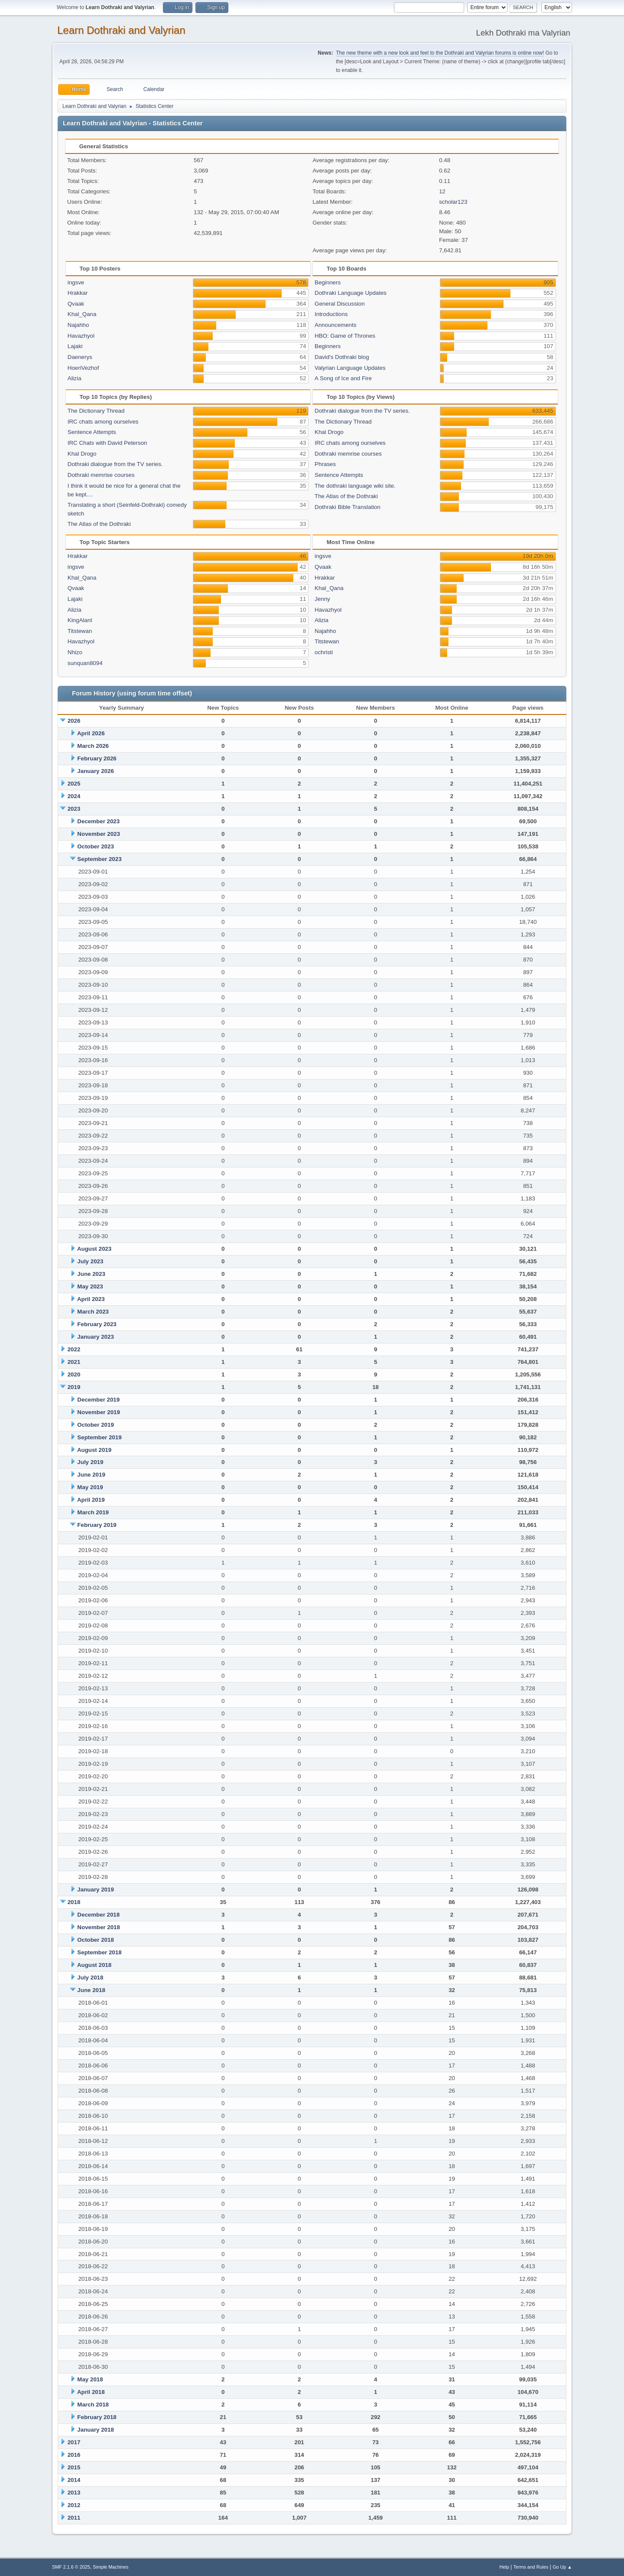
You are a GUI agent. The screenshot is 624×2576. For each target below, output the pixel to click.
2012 (74, 2505)
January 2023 (95, 1337)
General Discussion (340, 303)
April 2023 (91, 1299)
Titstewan (80, 631)
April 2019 (91, 1500)
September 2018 (99, 1952)
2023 (74, 808)
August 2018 (94, 1965)
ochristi (324, 652)
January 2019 (95, 1889)
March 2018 (93, 2404)
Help (504, 2566)
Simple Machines (110, 2566)
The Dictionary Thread (96, 411)
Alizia (74, 378)
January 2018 (95, 2429)
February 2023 (96, 1324)
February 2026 (96, 758)
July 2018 (90, 1977)
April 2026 (91, 733)
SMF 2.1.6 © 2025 (71, 2566)
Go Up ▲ (562, 2566)
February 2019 (96, 1525)
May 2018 (90, 2379)
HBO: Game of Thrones (345, 336)
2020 (74, 1374)
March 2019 (93, 1512)
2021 (74, 1362)
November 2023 (98, 834)
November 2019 (98, 1412)
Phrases (325, 464)
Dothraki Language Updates (351, 293)
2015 (74, 2467)
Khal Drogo (82, 453)
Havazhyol (81, 336)
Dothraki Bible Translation (347, 507)
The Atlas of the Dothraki (99, 524)
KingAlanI (80, 620)
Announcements (335, 325)
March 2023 (93, 1311)
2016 (74, 2455)
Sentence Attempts (92, 432)
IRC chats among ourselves (103, 421)
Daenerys (80, 357)
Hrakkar (78, 293)
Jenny (322, 599)
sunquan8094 (85, 663)
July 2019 (90, 1462)
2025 (74, 783)
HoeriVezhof (83, 368)
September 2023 (99, 859)
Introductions (331, 314)
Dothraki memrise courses (101, 475)
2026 (74, 720)
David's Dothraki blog (342, 357)
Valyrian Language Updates (350, 368)
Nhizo (75, 652)
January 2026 (95, 771)
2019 (74, 1387)
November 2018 (98, 1927)
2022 (74, 1349)
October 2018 (95, 1940)
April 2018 (91, 2392)
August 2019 (94, 1450)
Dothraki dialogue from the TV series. (115, 464)
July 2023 (90, 1261)
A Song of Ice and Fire (343, 378)
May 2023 (90, 1286)
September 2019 (99, 1437)
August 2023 (94, 1249)
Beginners (328, 282)
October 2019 (95, 1425)
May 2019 (90, 1487)
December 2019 (98, 1399)
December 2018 (98, 1914)
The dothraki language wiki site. (355, 486)
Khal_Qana (82, 314)
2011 (74, 2517)
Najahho (78, 325)
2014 (74, 2480)
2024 (74, 796)
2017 (74, 2442)
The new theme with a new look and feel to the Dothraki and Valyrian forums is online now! (440, 53)
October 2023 (95, 846)
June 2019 (91, 1474)
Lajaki (75, 346)
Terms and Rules (531, 2566)
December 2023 (98, 821)
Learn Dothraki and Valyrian (121, 30)
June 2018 (91, 1990)
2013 (74, 2492)
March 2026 (93, 746)
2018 (74, 1902)
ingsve (76, 282)
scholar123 (453, 202)
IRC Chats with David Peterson (107, 443)
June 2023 (91, 1274)
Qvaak (76, 303)
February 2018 (96, 2417)
